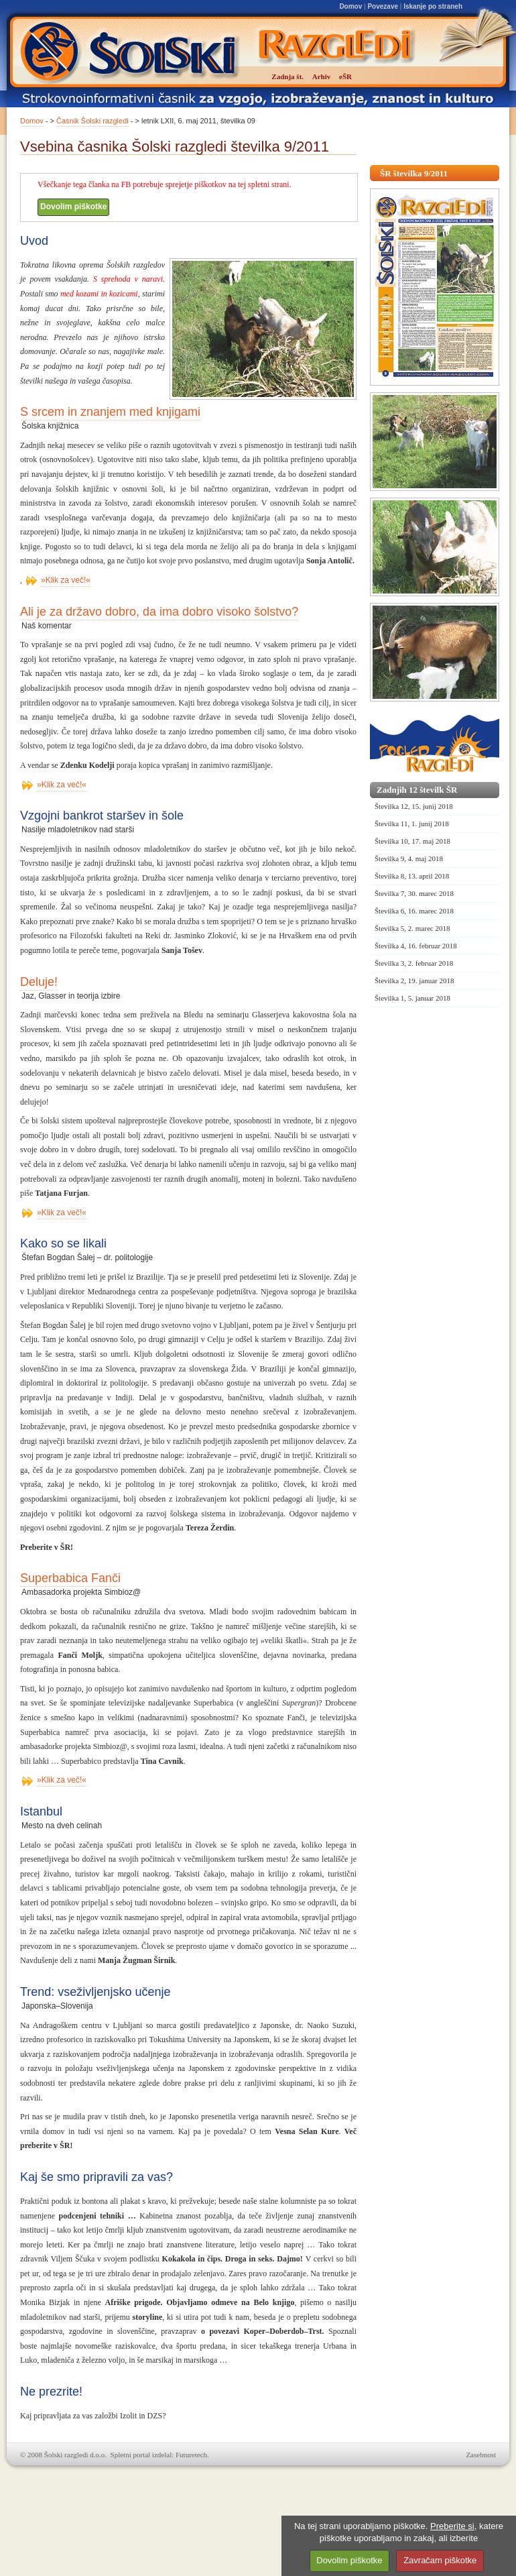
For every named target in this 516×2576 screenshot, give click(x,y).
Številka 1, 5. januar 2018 (412, 998)
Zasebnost (481, 2455)
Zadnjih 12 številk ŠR (417, 790)
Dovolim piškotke (73, 206)
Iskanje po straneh (432, 6)
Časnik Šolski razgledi (92, 121)
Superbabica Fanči (70, 1578)
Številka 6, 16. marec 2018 (414, 911)
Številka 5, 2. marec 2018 (412, 928)
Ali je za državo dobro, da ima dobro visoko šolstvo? (159, 611)
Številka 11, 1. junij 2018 (412, 824)
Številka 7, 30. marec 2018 (414, 893)
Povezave (382, 6)
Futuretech (191, 2455)
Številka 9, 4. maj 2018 (409, 858)
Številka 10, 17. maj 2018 (412, 841)
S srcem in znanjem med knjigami (110, 411)
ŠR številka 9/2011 (414, 173)
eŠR (345, 76)
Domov (350, 6)
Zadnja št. (287, 76)
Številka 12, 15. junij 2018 (414, 806)
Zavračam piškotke (439, 2560)
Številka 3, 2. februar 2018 (414, 963)
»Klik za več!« (65, 580)
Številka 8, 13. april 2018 (412, 876)
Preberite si (452, 2526)
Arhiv (321, 76)
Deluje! (39, 982)
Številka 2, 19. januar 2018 (414, 980)
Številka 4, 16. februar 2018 (416, 946)
